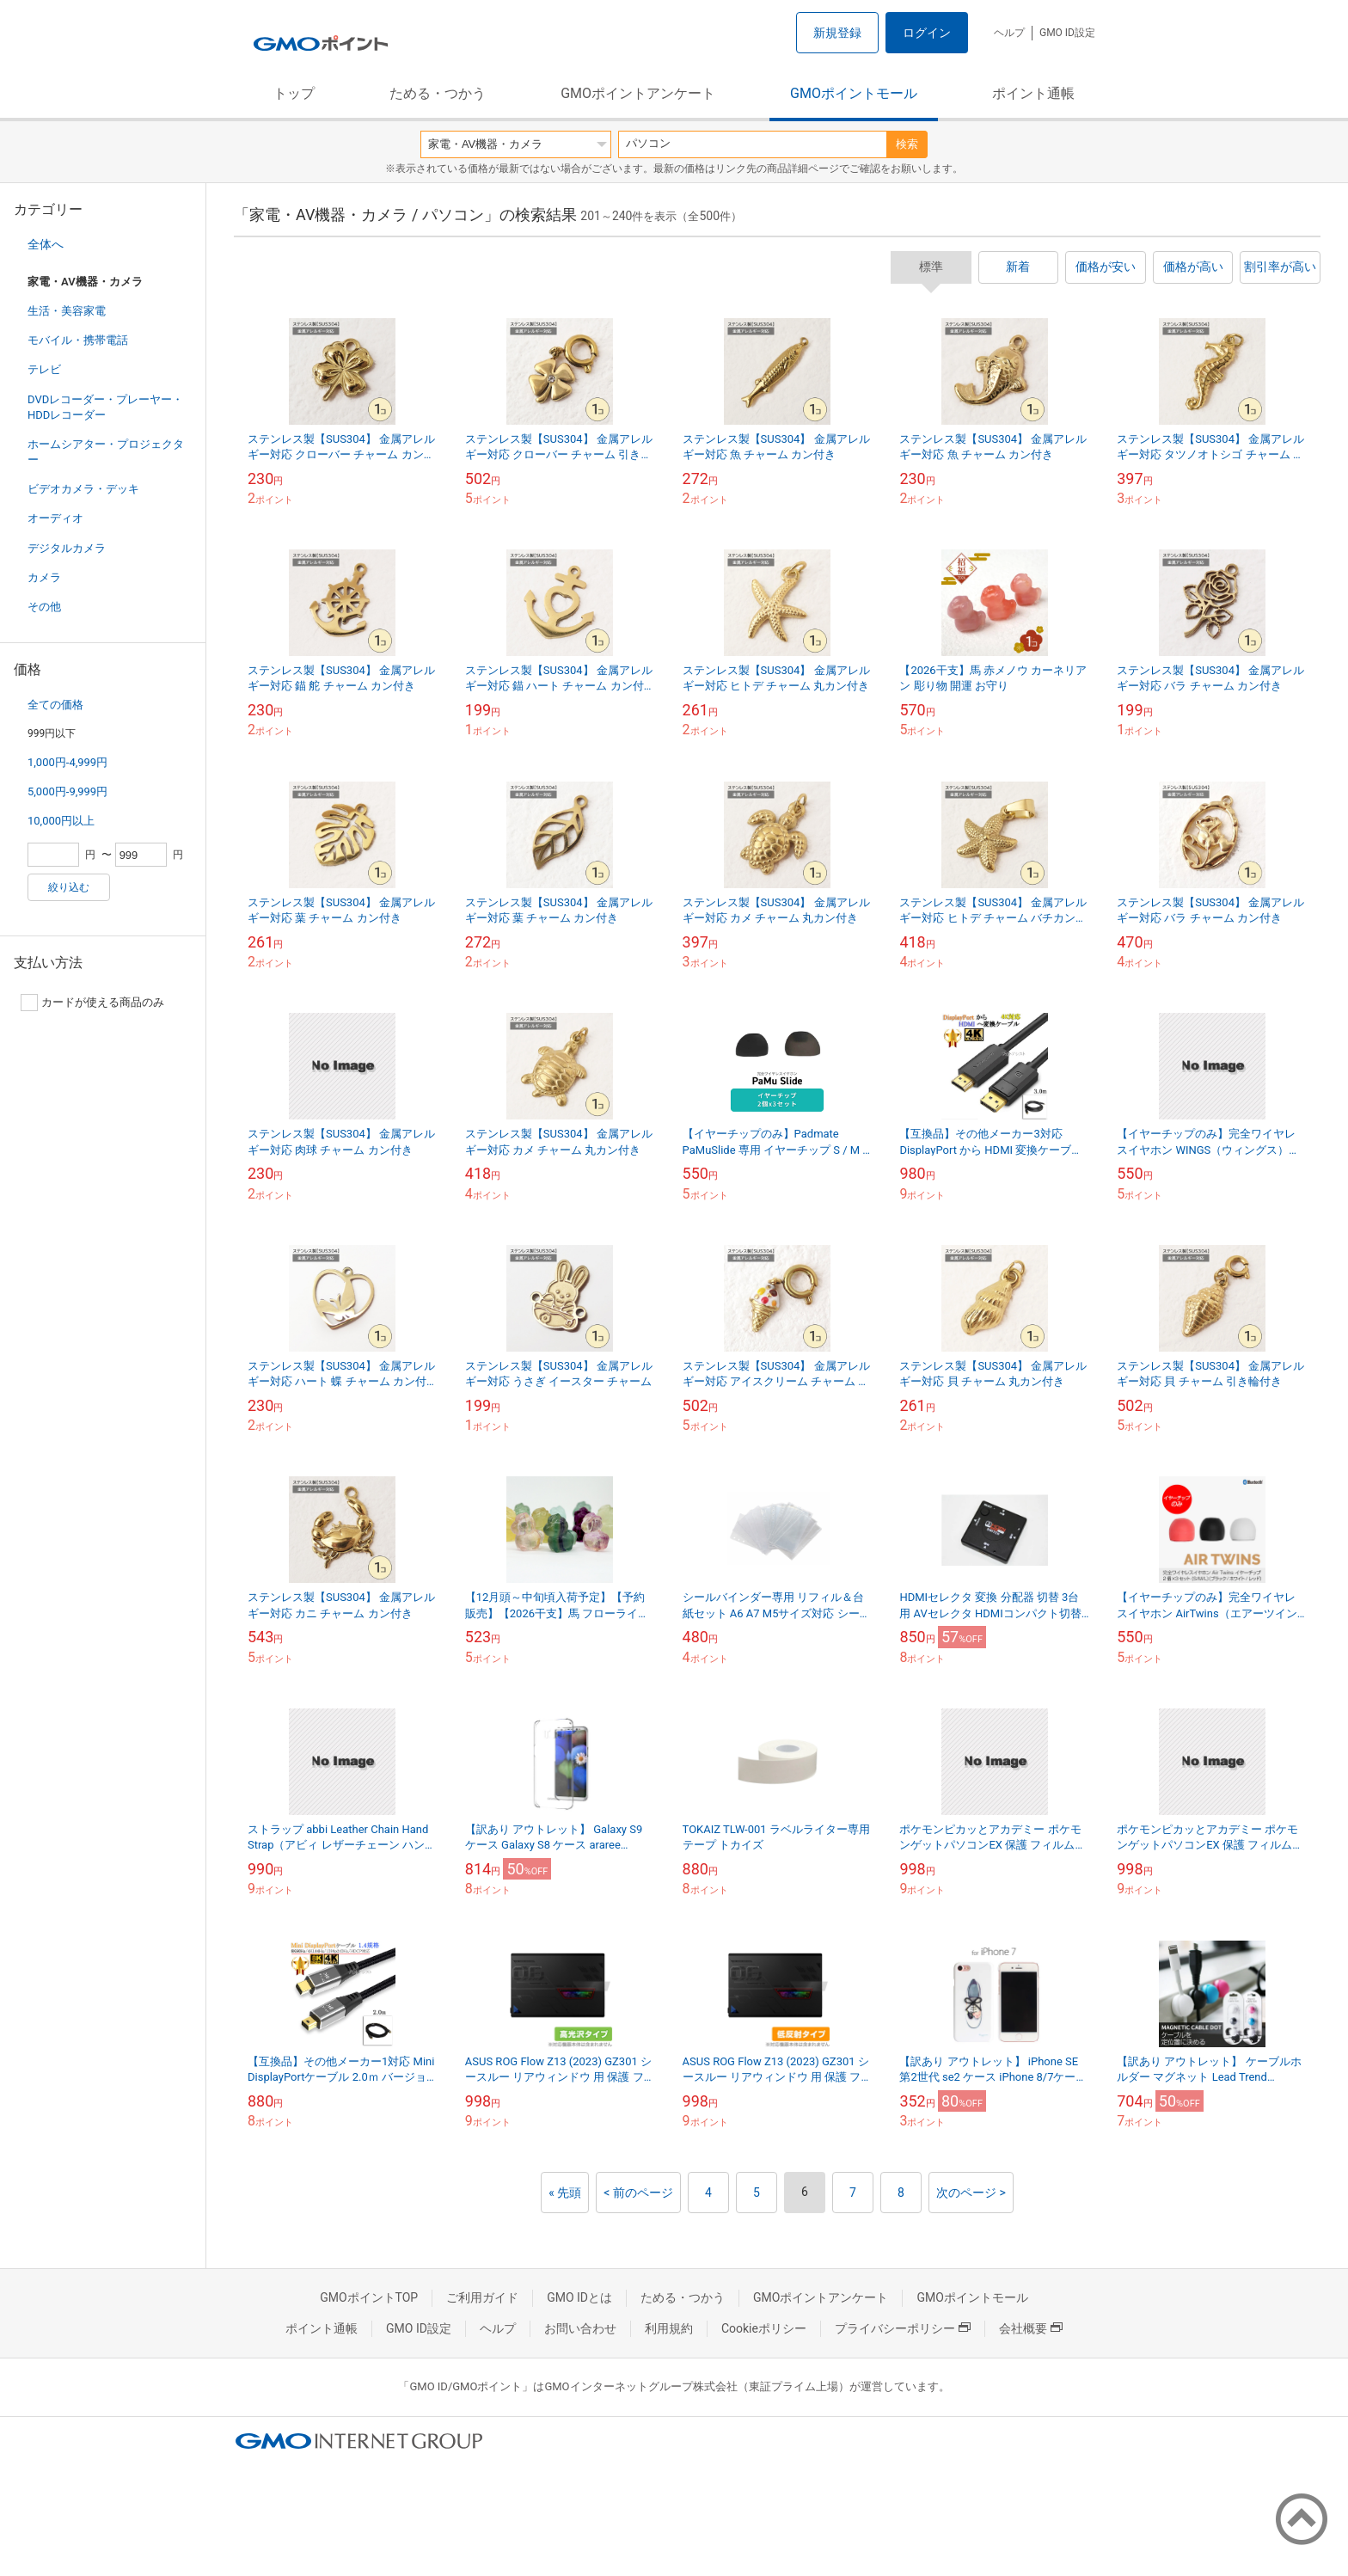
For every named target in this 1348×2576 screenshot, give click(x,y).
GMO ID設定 (1067, 33)
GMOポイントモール (853, 93)
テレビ (44, 369)
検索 (907, 144)
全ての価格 (55, 704)
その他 (44, 606)
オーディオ (55, 518)
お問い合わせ (580, 2328)
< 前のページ (638, 2192)
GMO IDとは (579, 2297)
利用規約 (669, 2328)
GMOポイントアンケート (638, 93)
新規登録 (837, 33)
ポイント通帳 (1033, 93)
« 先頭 (564, 2192)
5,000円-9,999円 (67, 791)
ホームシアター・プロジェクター (106, 452)
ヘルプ (1009, 33)
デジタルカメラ (67, 548)
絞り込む (68, 887)
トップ (294, 93)
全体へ (46, 244)
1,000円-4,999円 (67, 762)
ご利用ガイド (482, 2297)
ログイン (927, 33)
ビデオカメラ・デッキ (83, 488)
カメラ (44, 577)
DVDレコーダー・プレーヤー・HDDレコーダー (105, 407)
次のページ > (971, 2192)
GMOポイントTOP (369, 2297)
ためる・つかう (437, 93)
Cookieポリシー (763, 2328)
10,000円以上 (61, 820)
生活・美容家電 (67, 310)
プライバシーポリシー (903, 2328)
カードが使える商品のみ (92, 1002)
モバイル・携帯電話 (78, 340)
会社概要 (1031, 2328)
